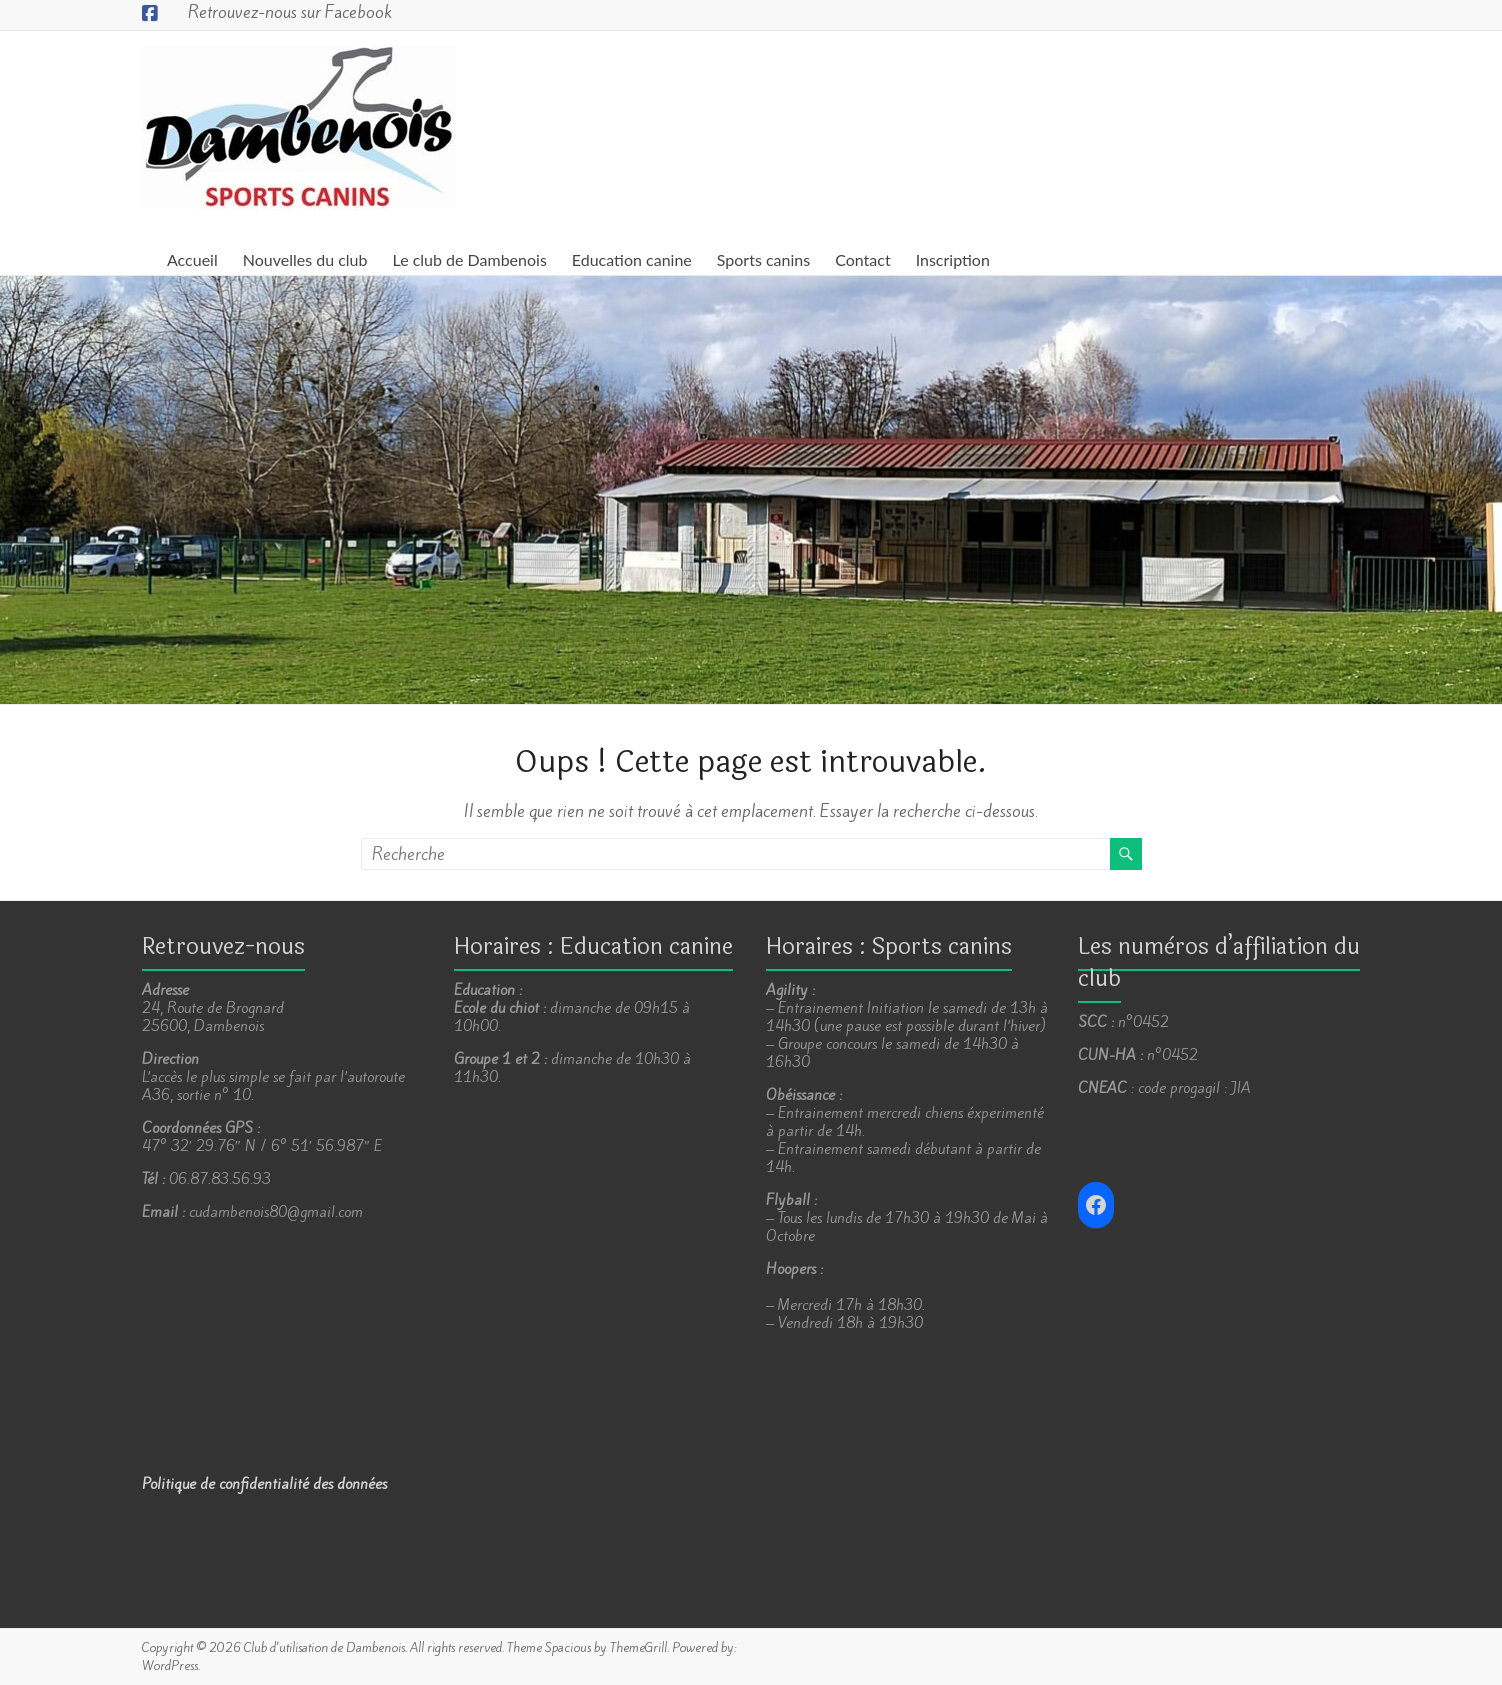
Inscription (953, 259)
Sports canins (763, 259)
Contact (862, 259)
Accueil (192, 259)
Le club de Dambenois (470, 259)
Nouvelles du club (305, 259)
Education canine (632, 259)
